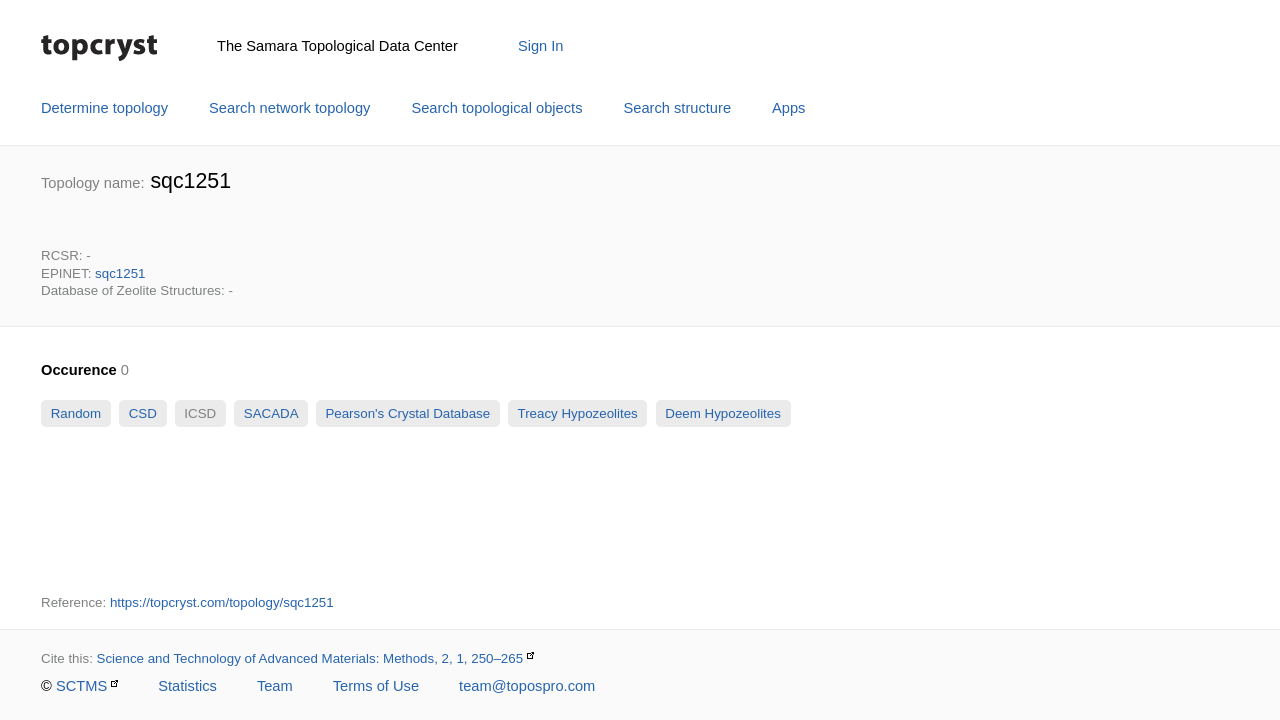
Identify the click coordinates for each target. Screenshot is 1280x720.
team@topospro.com (527, 686)
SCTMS (81, 686)
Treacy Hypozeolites (577, 413)
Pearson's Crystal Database (408, 413)
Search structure (678, 108)
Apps (788, 108)
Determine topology (104, 108)
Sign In (541, 46)
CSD (143, 413)
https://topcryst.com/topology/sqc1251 (222, 602)
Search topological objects (496, 108)
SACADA (270, 413)
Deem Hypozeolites (723, 413)
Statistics (187, 686)
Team (275, 686)
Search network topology (289, 108)
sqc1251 (120, 273)
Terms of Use (376, 686)
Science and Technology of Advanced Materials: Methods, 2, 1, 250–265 (310, 658)
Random (76, 413)
